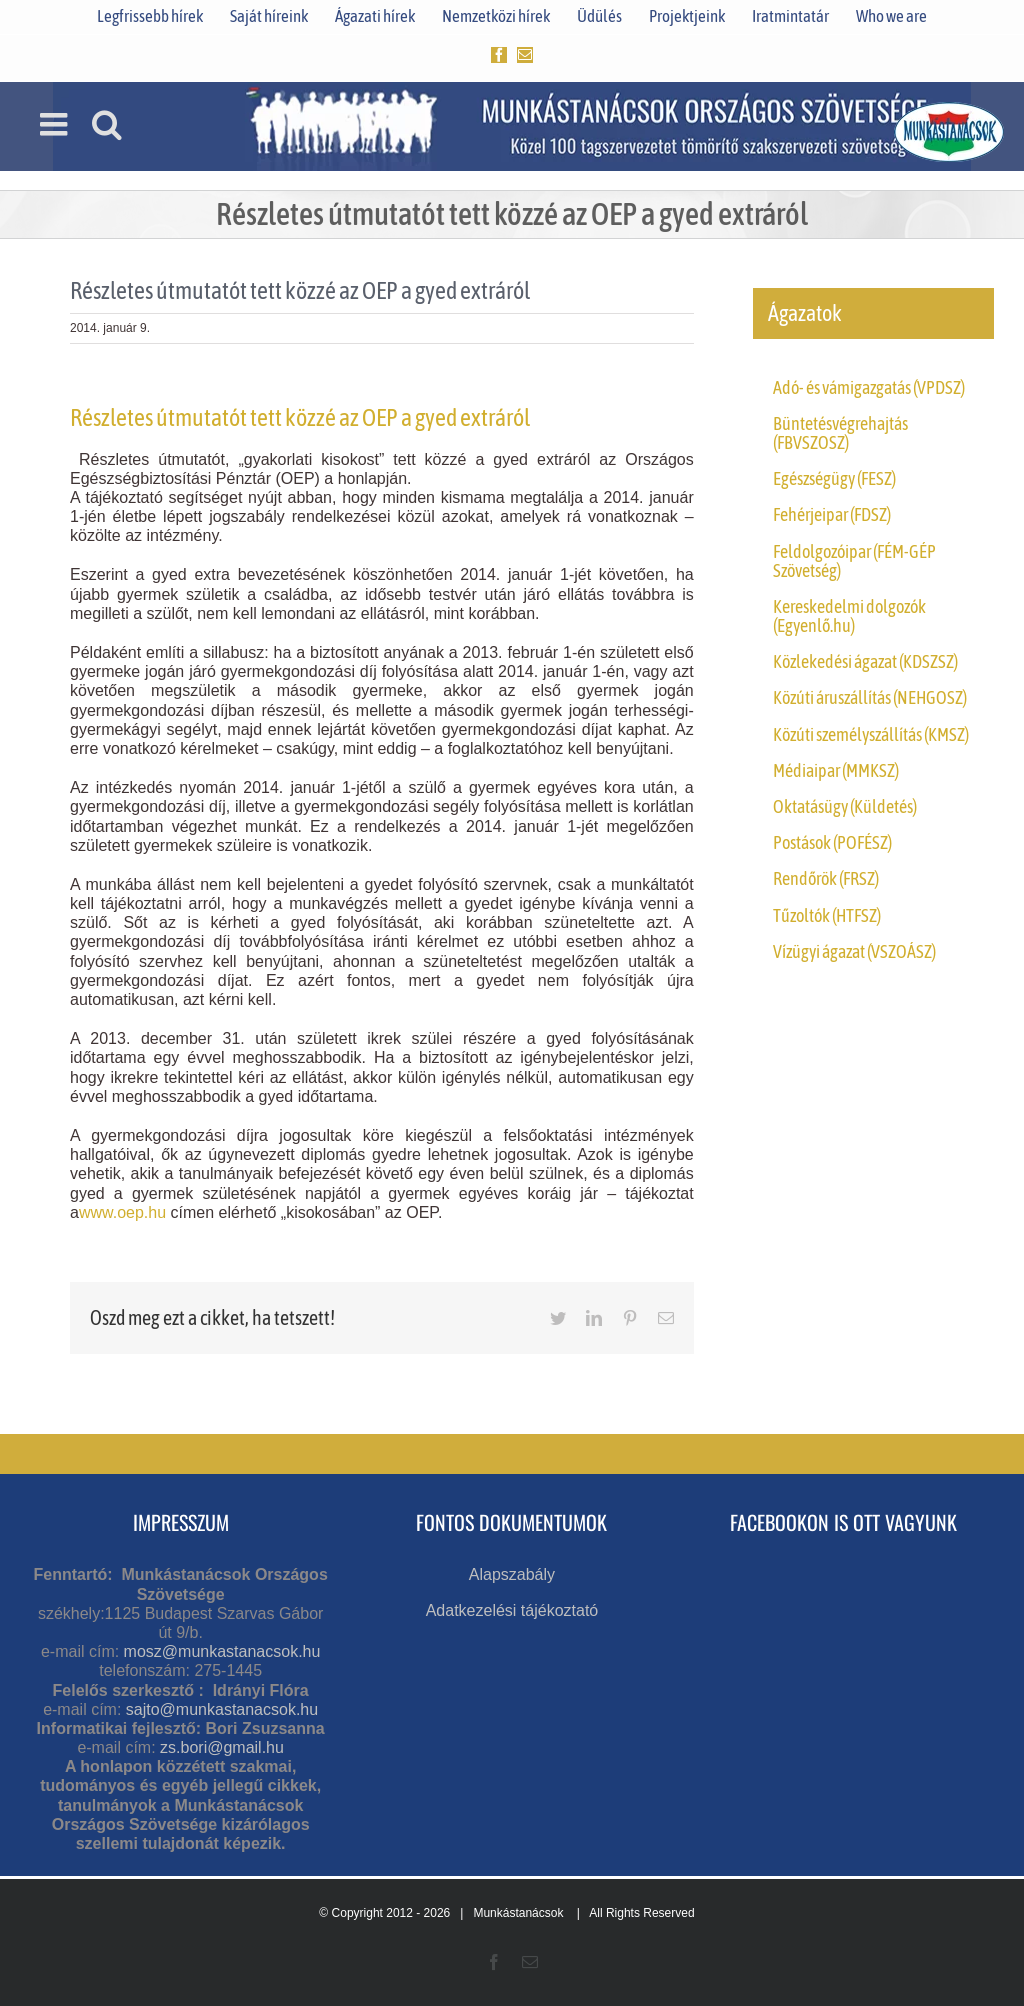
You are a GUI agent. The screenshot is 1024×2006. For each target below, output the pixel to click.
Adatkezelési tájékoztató (512, 1610)
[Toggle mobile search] (107, 124)
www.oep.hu (122, 1212)
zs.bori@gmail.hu (222, 1747)
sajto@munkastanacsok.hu (222, 1709)
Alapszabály (512, 1574)
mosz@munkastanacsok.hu (222, 1651)
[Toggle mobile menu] (56, 124)
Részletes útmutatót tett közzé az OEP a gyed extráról (300, 417)
